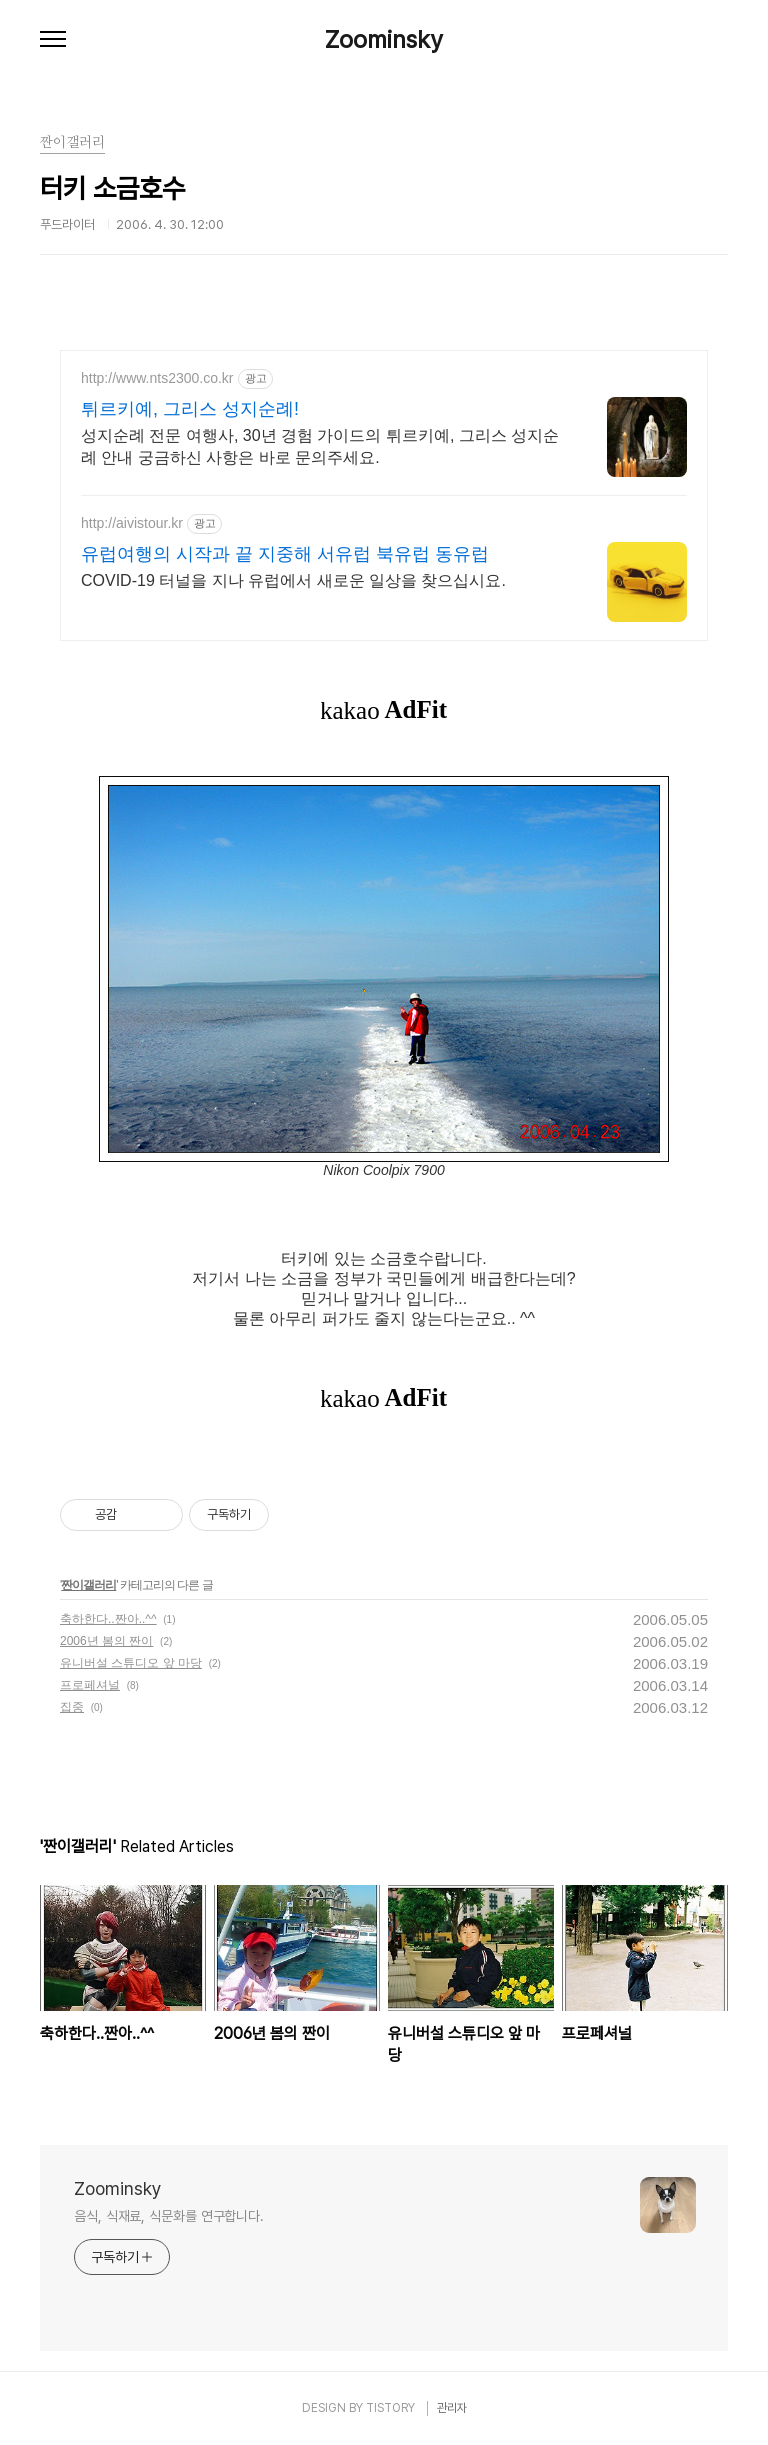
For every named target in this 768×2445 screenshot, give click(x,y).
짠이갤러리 (88, 1585)
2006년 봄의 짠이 (106, 1641)
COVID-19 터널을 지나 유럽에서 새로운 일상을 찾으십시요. (293, 580)
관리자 (452, 2408)
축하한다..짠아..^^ (108, 1619)
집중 (72, 1707)
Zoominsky (384, 40)
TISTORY (390, 2408)
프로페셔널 (90, 1685)
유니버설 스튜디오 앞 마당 (131, 1663)
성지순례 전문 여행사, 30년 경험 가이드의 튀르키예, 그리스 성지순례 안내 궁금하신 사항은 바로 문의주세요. (320, 446)
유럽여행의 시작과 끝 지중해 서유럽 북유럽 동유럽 (285, 554)
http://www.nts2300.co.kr (157, 378)
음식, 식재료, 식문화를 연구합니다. (169, 2216)
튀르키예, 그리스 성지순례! (190, 409)
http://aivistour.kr (132, 523)
